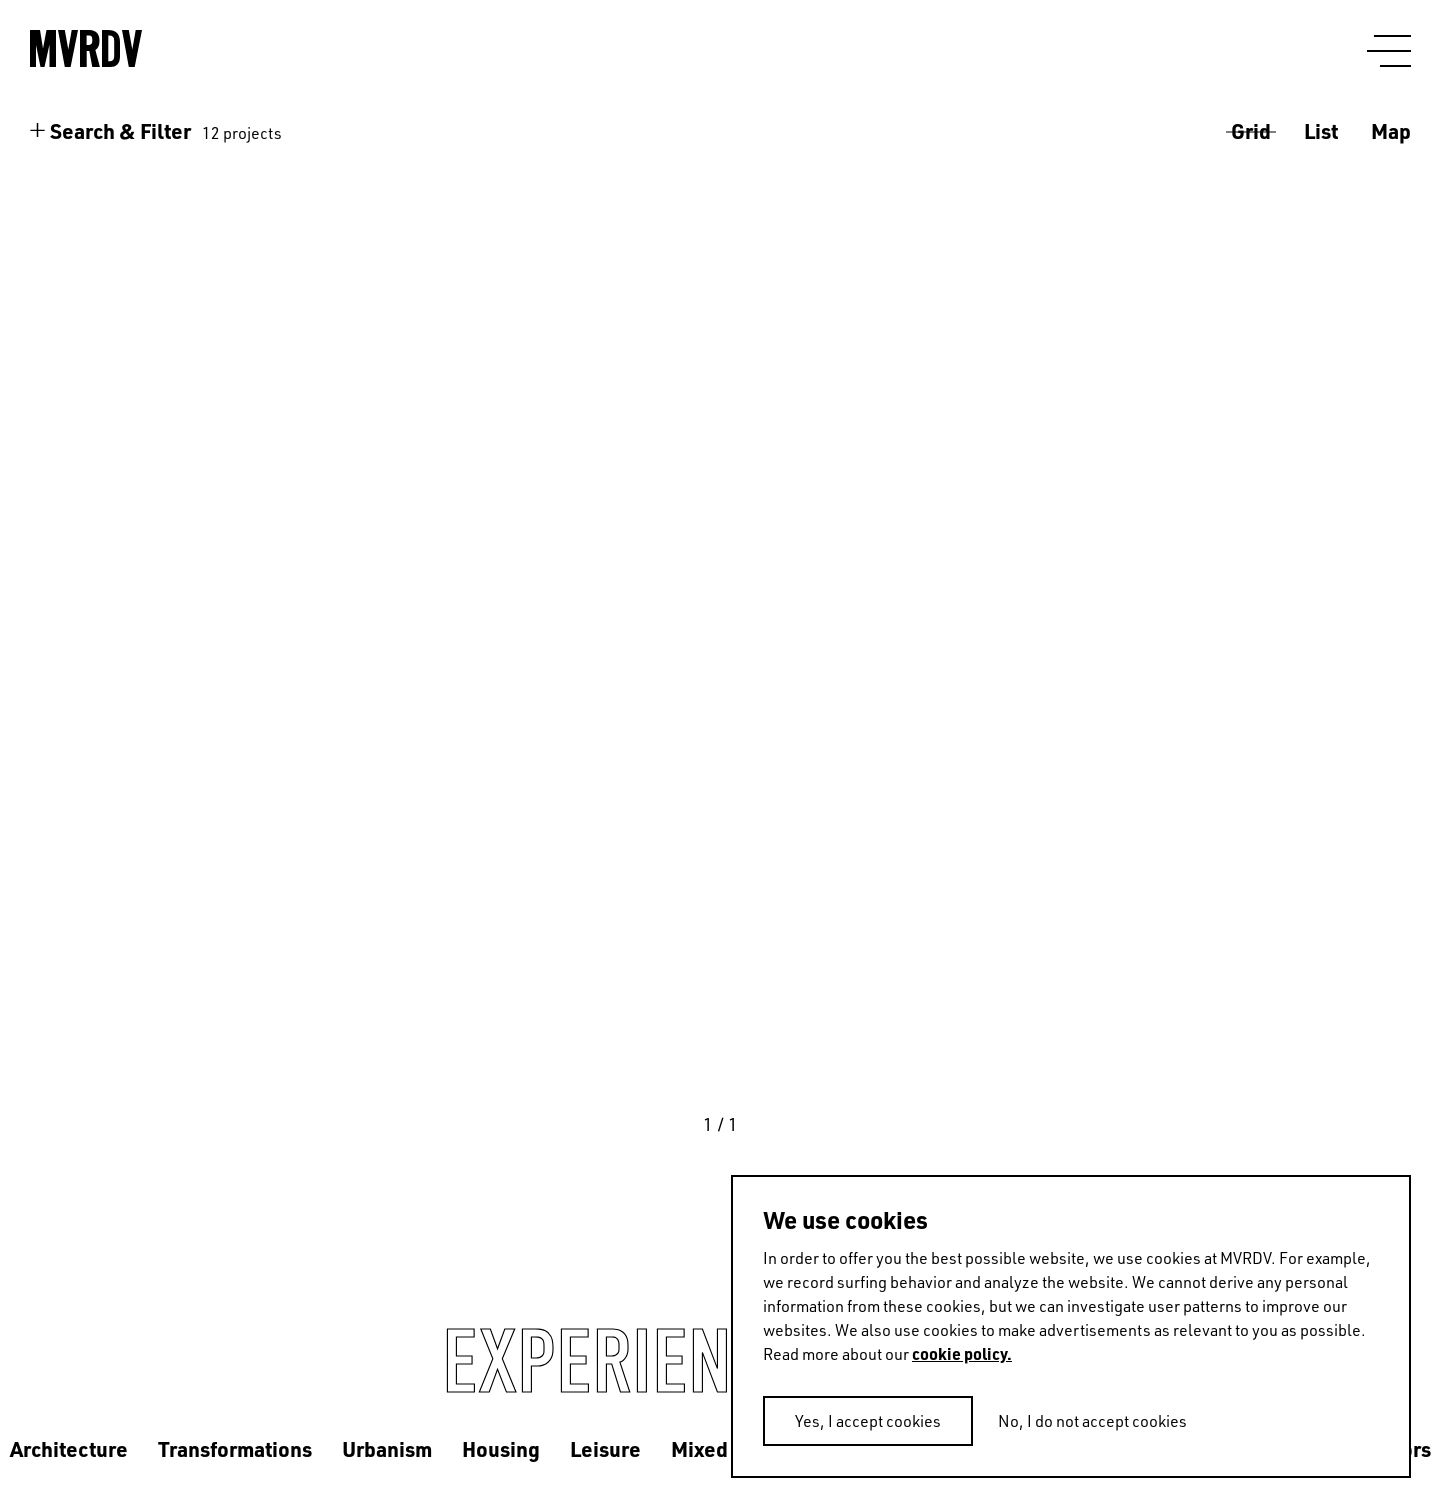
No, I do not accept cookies (1092, 1420)
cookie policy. (962, 1353)
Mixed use (718, 1448)
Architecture (69, 1448)
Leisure (605, 1448)
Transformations (235, 1448)
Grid (1251, 130)
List (1321, 130)
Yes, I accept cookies (868, 1420)
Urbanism (387, 1448)
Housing (501, 1448)
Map (1391, 130)
